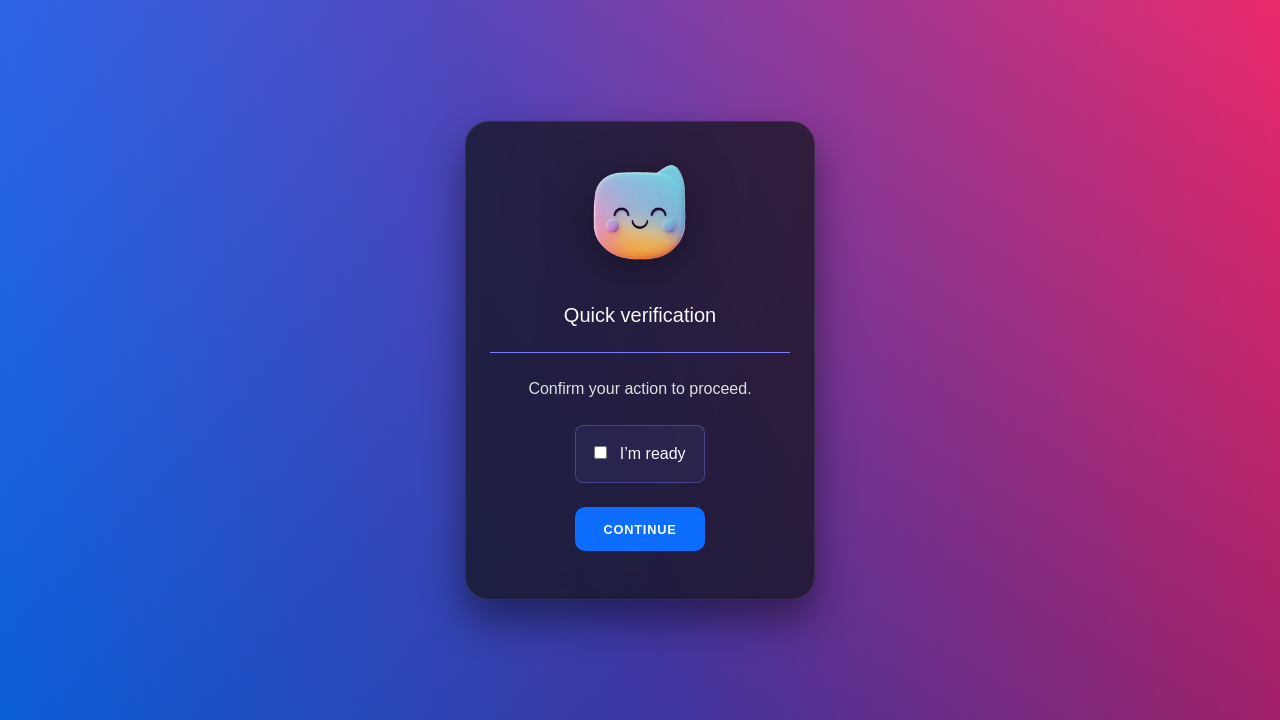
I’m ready (653, 453)
